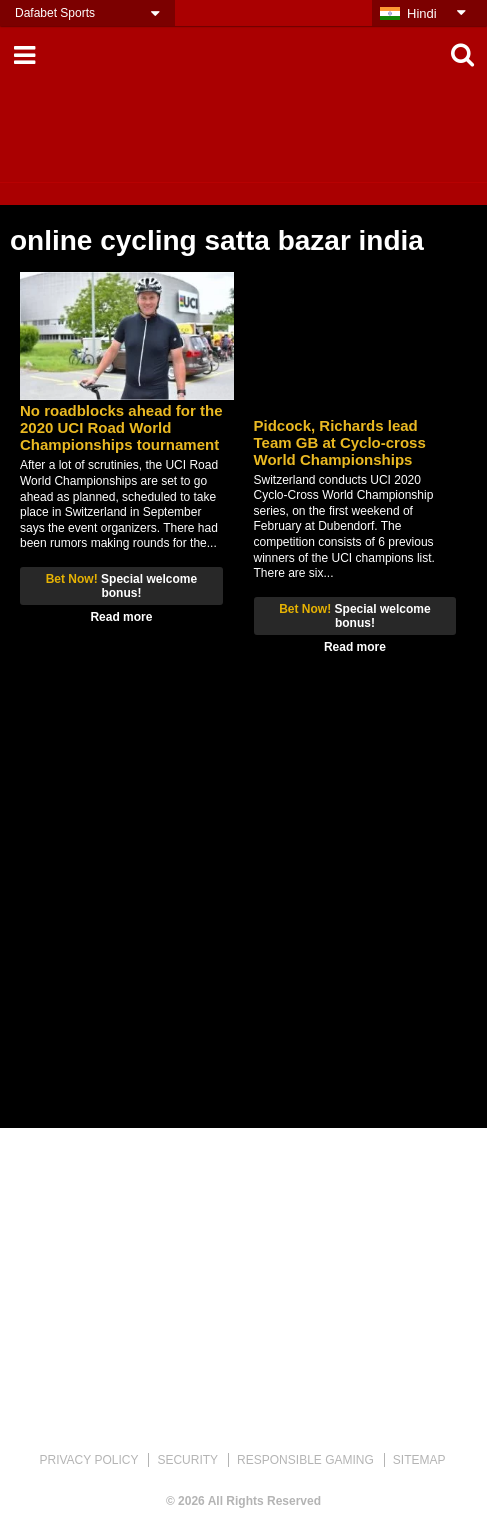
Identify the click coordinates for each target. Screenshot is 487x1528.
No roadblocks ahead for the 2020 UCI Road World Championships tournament (121, 427)
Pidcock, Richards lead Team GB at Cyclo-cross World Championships (340, 442)
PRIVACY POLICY (88, 1460)
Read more (121, 617)
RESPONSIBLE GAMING (305, 1460)
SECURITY (187, 1460)
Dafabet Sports (55, 13)
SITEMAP (419, 1460)
